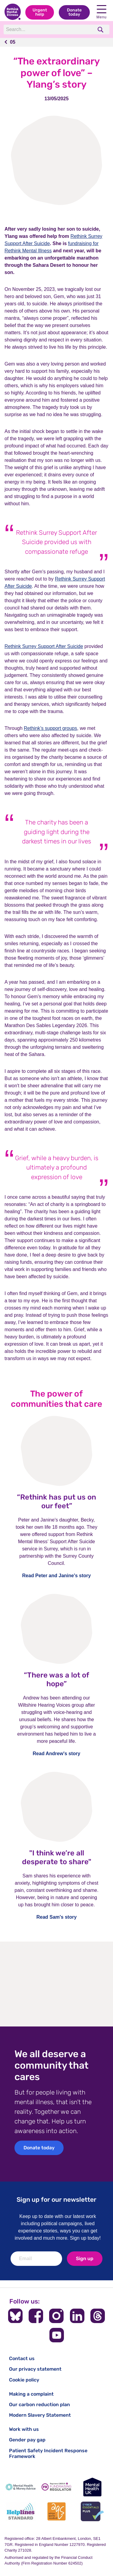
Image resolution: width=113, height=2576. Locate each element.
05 (12, 42)
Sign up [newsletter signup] (84, 2258)
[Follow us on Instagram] (56, 2315)
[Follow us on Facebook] (36, 2315)
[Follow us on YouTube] (56, 2335)
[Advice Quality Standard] (56, 2511)
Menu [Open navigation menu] (101, 12)
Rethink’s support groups (50, 728)
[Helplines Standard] (21, 2511)
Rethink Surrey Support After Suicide (44, 646)
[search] (101, 29)
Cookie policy (24, 2380)
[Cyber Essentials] (92, 2511)
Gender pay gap (27, 2440)
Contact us (22, 2358)
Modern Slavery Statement (40, 2415)
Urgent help (40, 12)
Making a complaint (31, 2394)
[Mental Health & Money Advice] (21, 2487)
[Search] (48, 29)
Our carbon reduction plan (39, 2404)
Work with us (24, 2429)
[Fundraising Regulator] (56, 2487)
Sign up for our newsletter (56, 2199)
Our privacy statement (35, 2369)
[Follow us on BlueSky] (15, 2315)
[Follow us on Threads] (97, 2315)
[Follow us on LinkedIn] (77, 2315)
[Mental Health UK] (92, 2487)
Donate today (74, 12)
